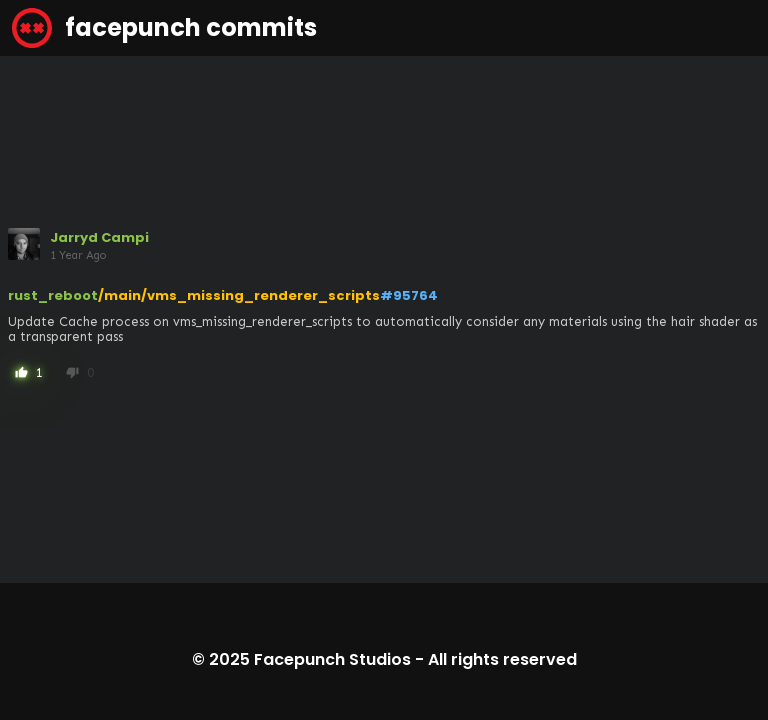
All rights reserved (502, 659)
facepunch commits (164, 28)
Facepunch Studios (332, 659)
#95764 (409, 295)
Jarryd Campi (99, 237)
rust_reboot (53, 295)
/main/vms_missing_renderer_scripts (239, 295)
